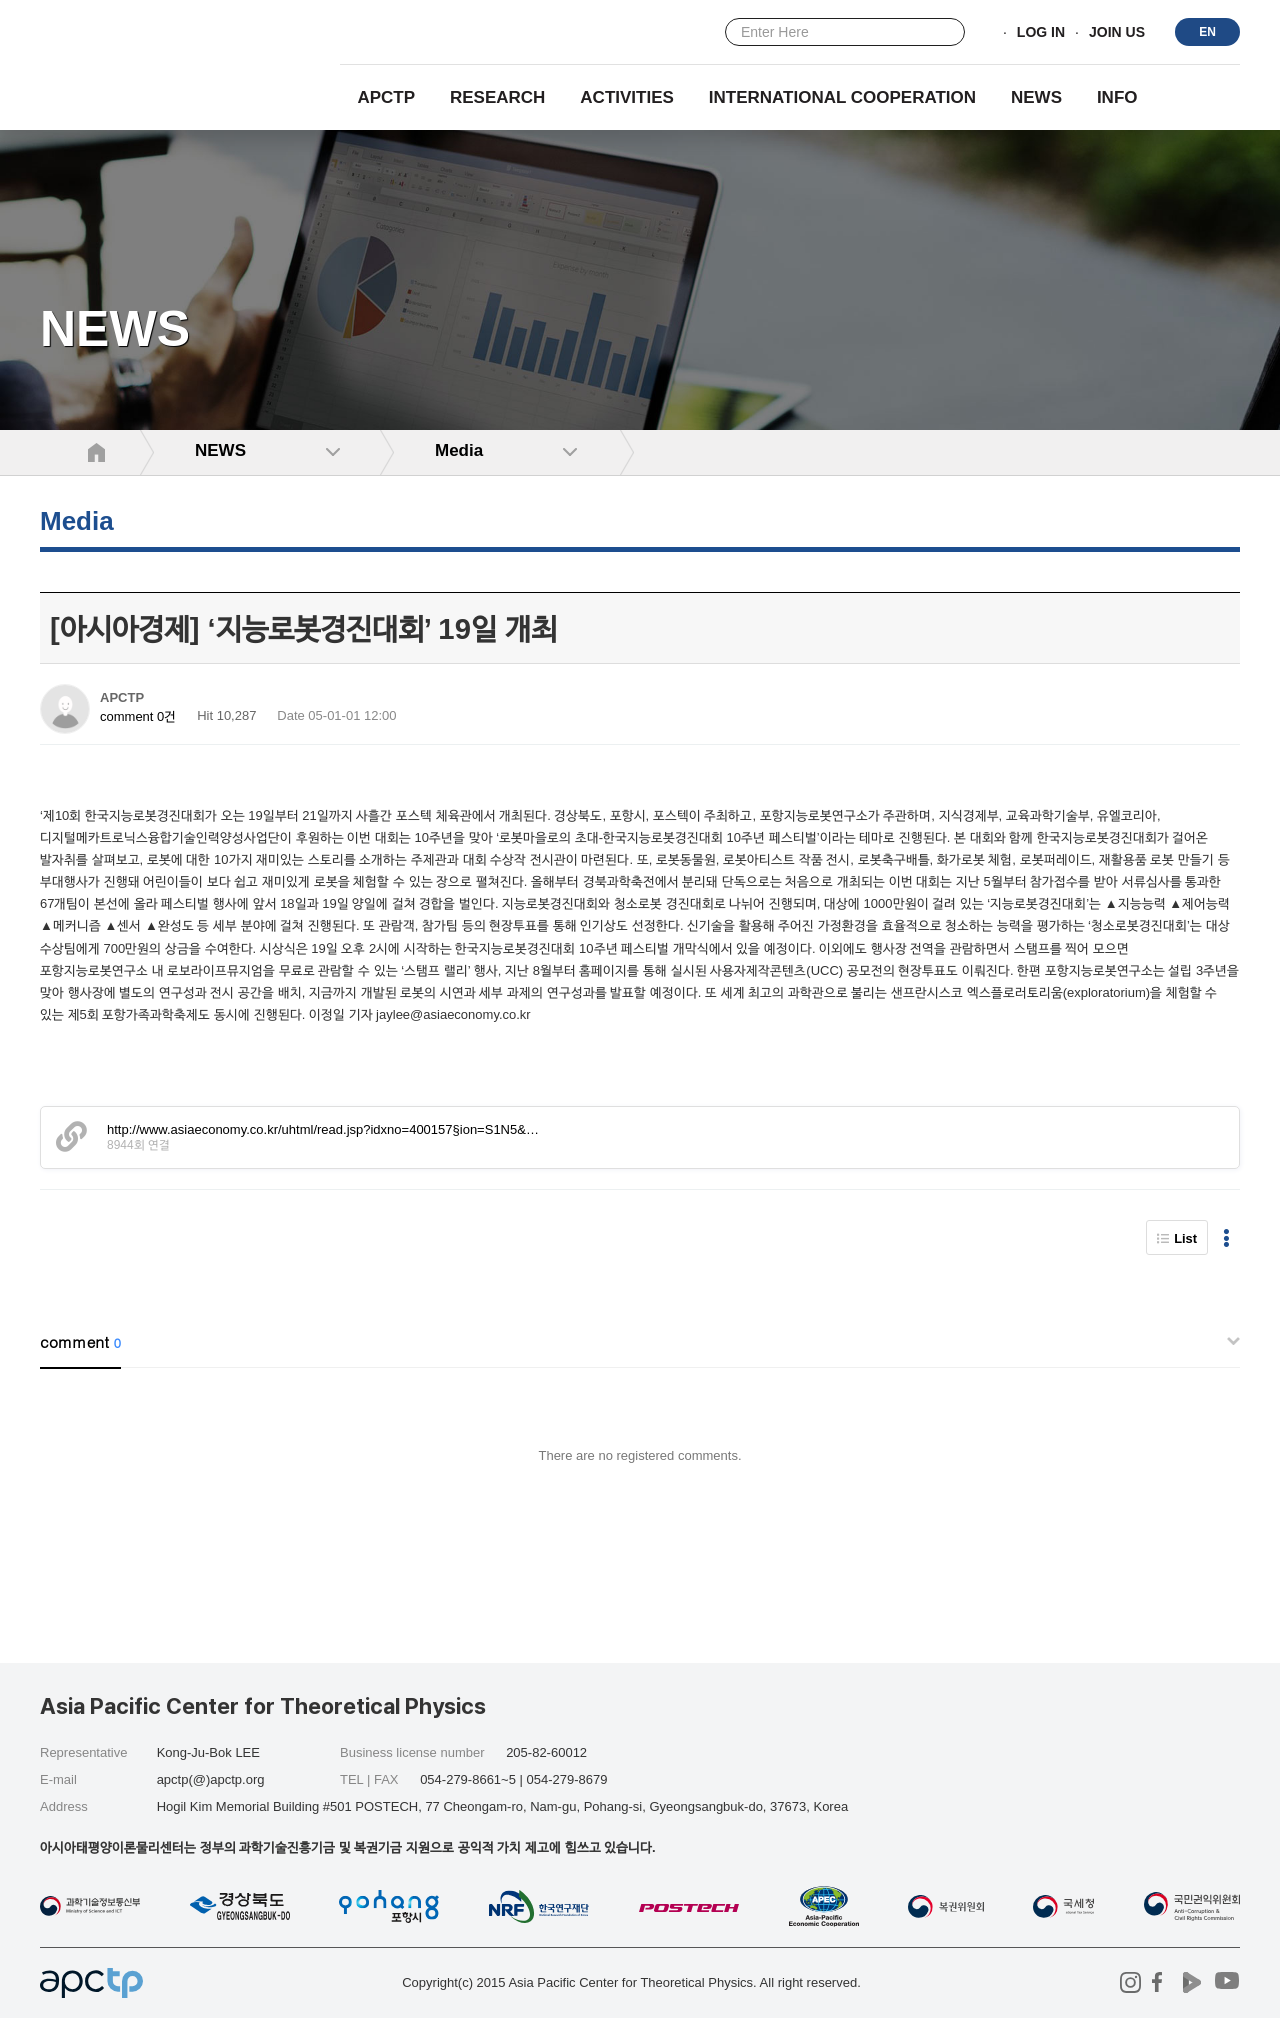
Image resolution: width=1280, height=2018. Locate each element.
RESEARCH (497, 97)
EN (1207, 32)
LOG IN (1041, 33)
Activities (627, 97)
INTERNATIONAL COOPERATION (842, 97)
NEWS (1036, 97)
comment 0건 (138, 716)
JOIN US (1117, 33)
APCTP (386, 97)
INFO (1117, 97)
